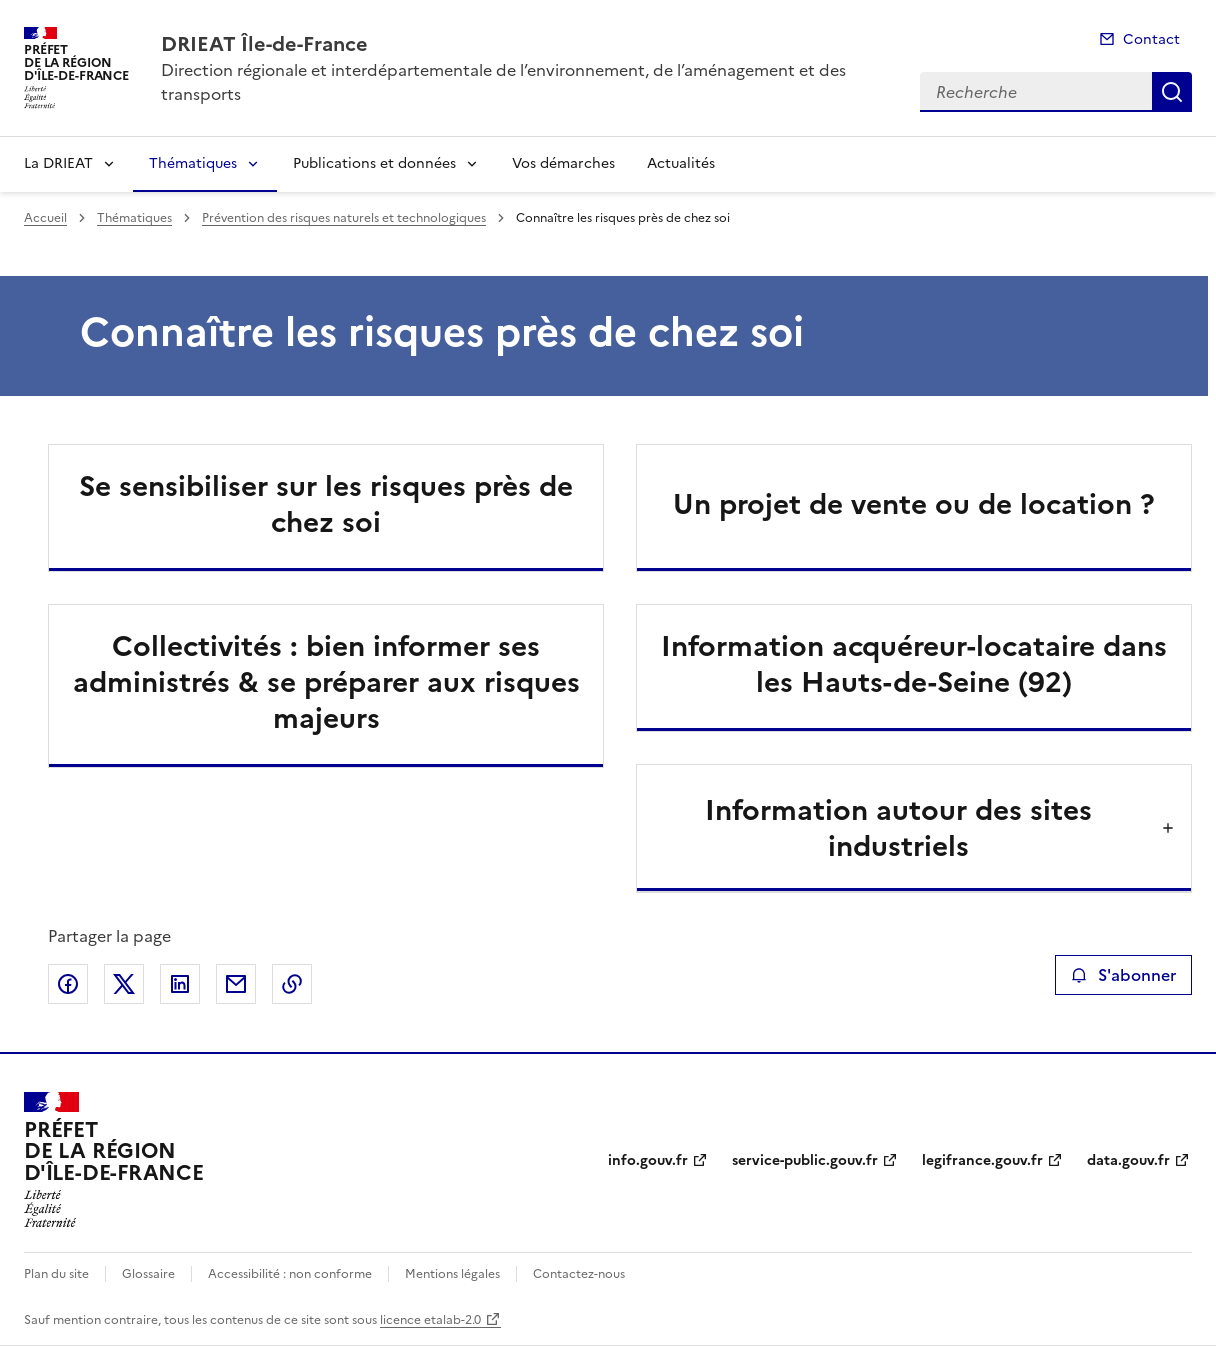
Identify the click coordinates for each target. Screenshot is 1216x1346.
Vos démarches (563, 163)
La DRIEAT (58, 163)
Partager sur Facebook (68, 984)
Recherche (1172, 92)
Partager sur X (124, 984)
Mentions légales (452, 1274)
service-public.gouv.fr (805, 1160)
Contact (1151, 39)
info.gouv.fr (648, 1160)
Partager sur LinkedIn (180, 984)
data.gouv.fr (1128, 1160)
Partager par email (236, 984)
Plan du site (56, 1274)
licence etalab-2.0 (430, 1320)
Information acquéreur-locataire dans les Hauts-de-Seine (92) (914, 664)
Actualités (681, 163)
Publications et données (374, 163)
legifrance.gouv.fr (982, 1160)
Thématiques (193, 163)
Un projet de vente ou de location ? (914, 504)
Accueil (45, 218)
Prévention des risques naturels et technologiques (344, 218)
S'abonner (1123, 975)
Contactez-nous (579, 1274)
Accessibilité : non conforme (290, 1274)
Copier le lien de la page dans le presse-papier (292, 984)
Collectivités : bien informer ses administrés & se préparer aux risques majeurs (326, 682)
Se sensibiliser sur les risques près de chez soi (326, 504)
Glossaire (148, 1274)
